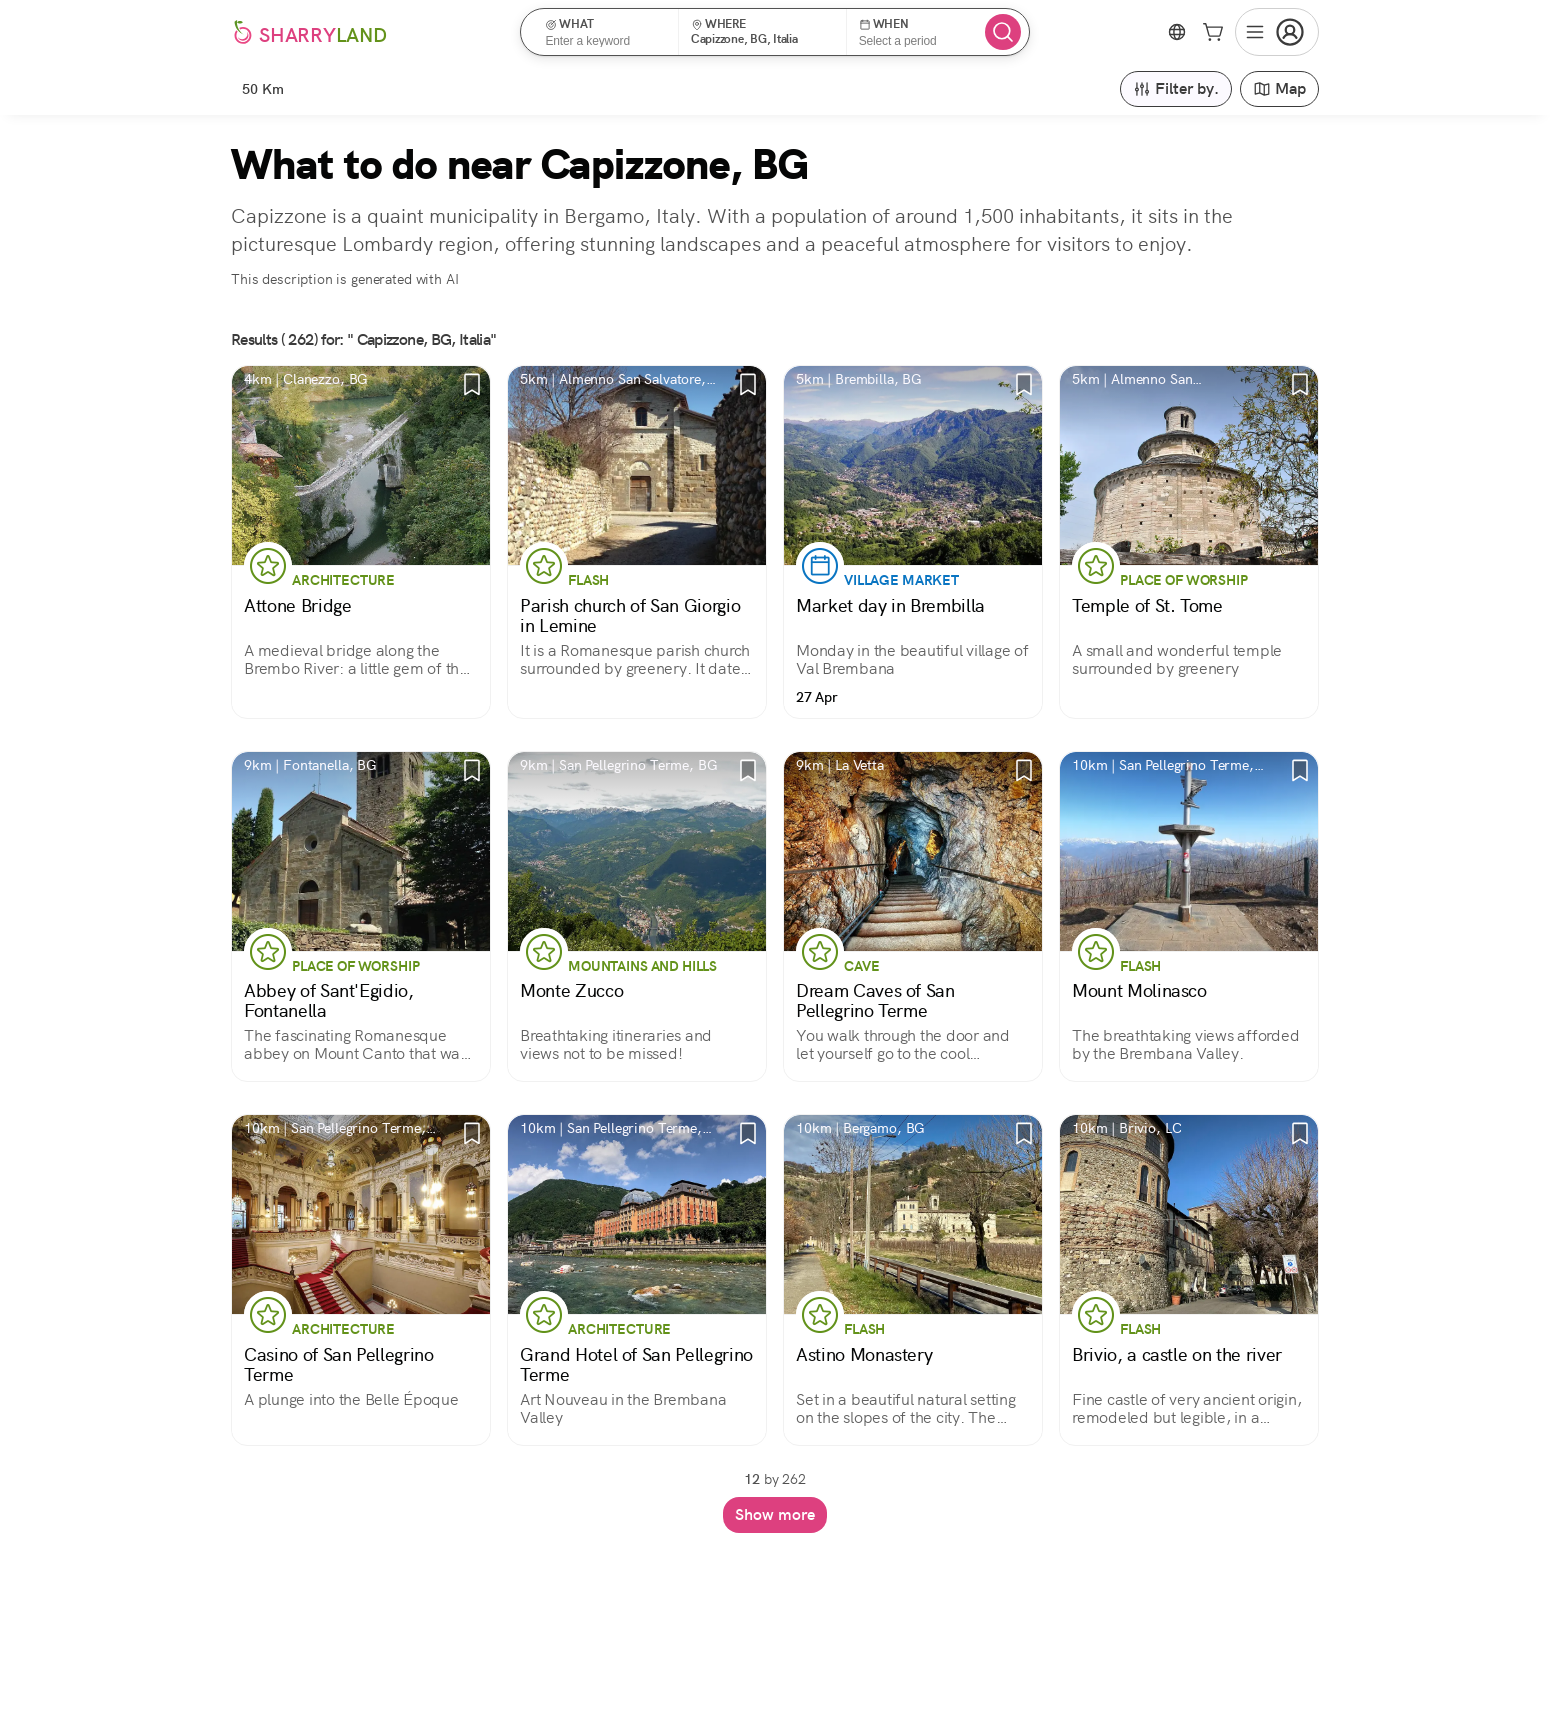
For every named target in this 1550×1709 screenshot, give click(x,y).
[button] (605, 32)
